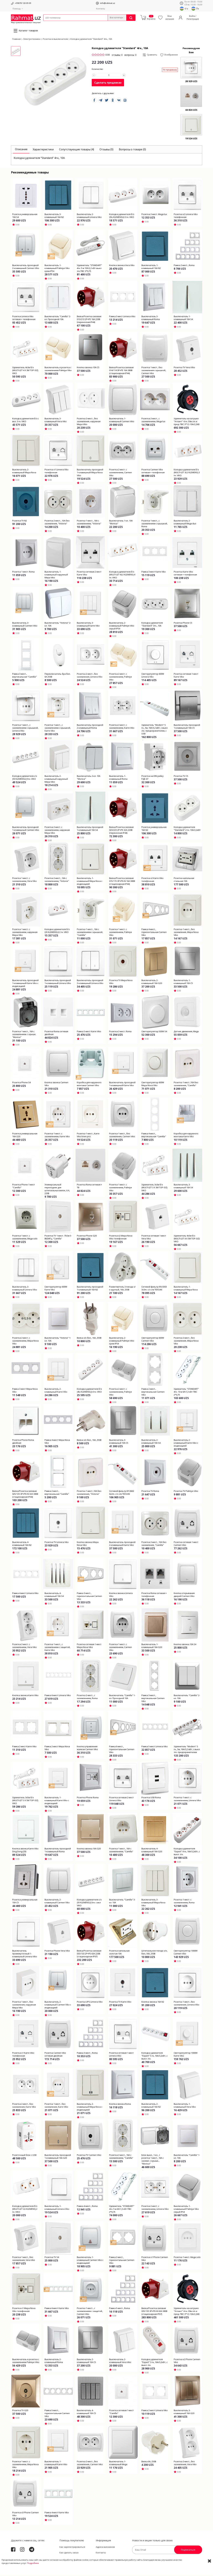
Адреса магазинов (105, 2547)
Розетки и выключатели (55, 39)
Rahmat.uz (17, 2558)
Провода (56, 22)
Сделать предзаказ (107, 83)
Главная (16, 39)
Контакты (100, 8)
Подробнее (33, 2572)
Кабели (46, 22)
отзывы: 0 (117, 55)
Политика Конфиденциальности (112, 2559)
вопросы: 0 (130, 55)
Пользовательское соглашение (75, 2559)
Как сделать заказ (68, 2553)
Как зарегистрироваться (72, 2547)
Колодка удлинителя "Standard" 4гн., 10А (91, 39)
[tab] (21, 150)
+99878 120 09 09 (23, 3)
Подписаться (188, 2550)
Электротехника (69, 22)
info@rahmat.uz (107, 3)
